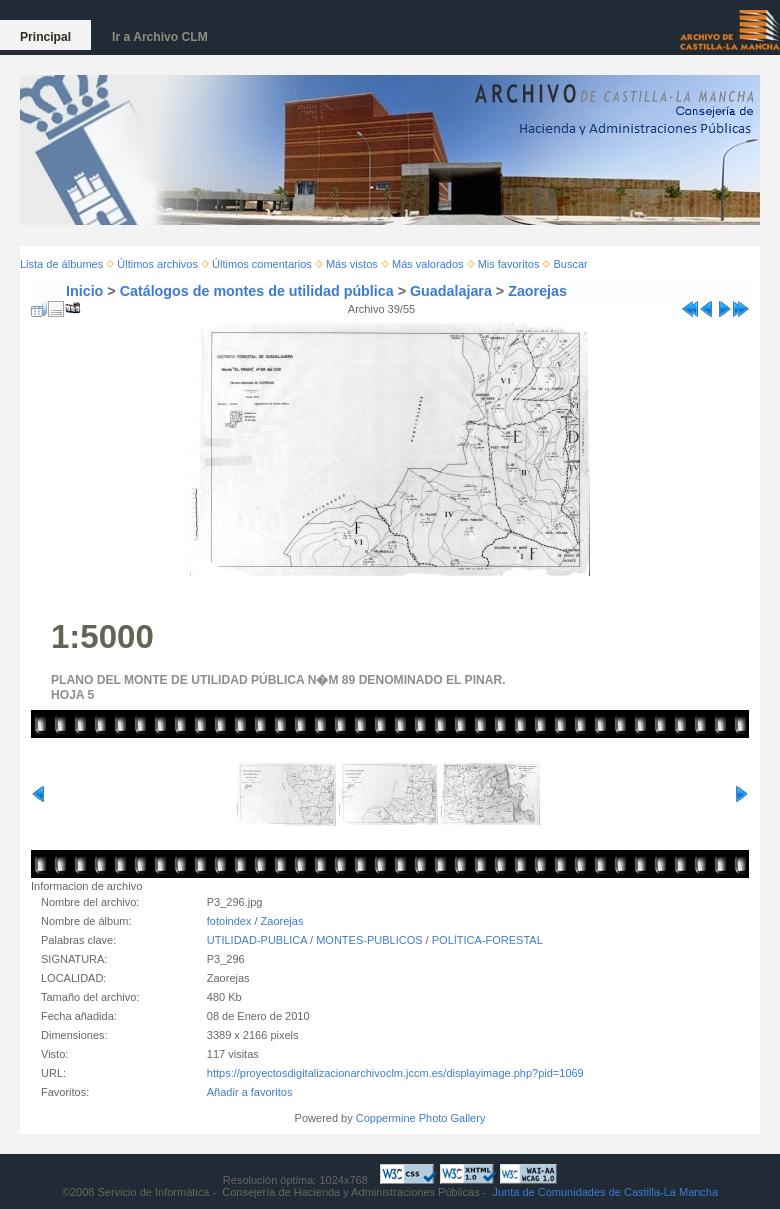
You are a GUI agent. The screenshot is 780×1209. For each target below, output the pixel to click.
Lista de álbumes (61, 264)
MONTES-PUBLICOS (369, 940)
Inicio (84, 291)
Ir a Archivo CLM (160, 37)
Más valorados (428, 264)
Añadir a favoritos (250, 1092)
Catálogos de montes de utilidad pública (257, 291)
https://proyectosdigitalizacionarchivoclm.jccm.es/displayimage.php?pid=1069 (395, 1073)
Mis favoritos (509, 264)
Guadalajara (451, 291)
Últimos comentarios (262, 264)
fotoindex (229, 921)
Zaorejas (537, 291)
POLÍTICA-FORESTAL (487, 940)
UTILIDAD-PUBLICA (257, 940)
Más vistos (352, 264)
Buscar (571, 264)
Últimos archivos (157, 264)
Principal (45, 37)
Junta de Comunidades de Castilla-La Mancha (605, 1192)
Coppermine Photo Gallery (421, 1118)
